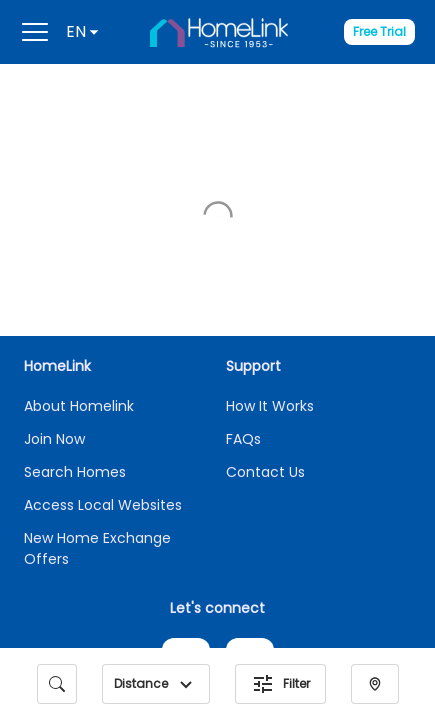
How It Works (270, 193)
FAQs (243, 226)
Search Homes (75, 259)
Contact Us (265, 259)
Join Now (54, 226)
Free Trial (379, 31)
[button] (186, 684)
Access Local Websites (103, 292)
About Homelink (79, 193)
